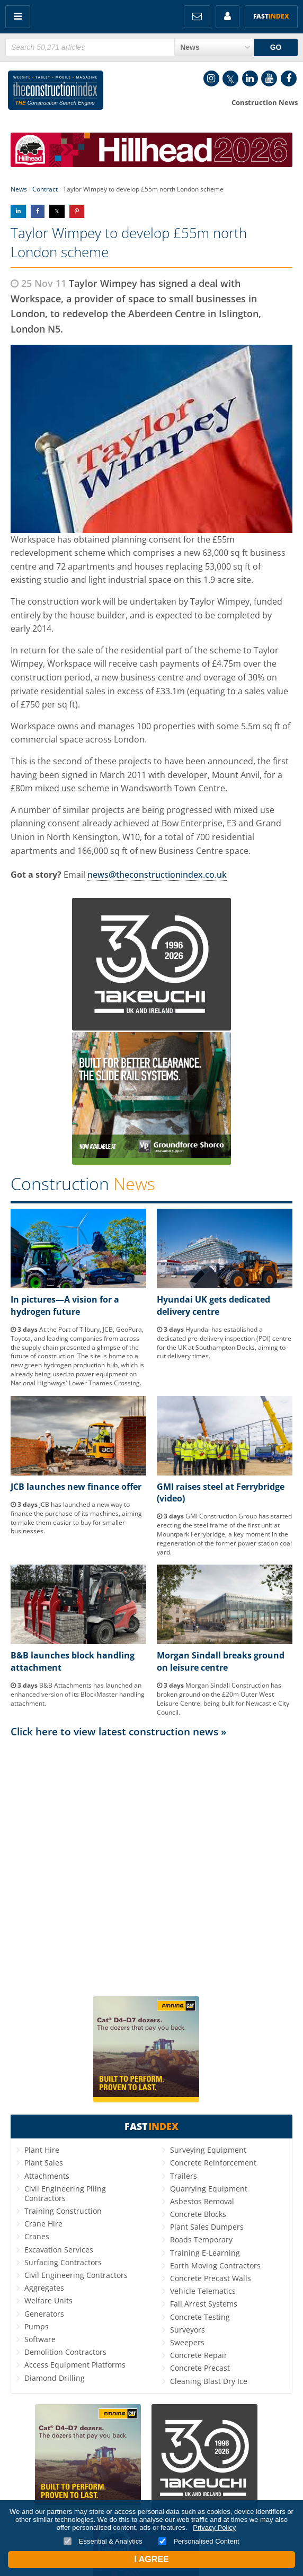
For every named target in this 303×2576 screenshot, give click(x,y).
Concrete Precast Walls (210, 2278)
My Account (227, 16)
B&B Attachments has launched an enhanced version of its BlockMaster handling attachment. (78, 1694)
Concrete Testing (200, 2317)
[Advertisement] (151, 1845)
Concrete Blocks (198, 2214)
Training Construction (63, 2211)
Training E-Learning (205, 2253)
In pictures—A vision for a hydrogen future (65, 1305)
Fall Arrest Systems (203, 2304)
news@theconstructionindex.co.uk (157, 874)
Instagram (211, 78)
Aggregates (44, 2288)
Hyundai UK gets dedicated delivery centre (213, 1305)
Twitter (230, 78)
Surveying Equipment (208, 2150)
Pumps (36, 2326)
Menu (17, 16)
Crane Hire (43, 2224)
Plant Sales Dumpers (207, 2227)
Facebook (289, 78)
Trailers (183, 2176)
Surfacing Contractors (63, 2262)
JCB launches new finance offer (76, 1486)
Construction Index (55, 92)
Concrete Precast (200, 2368)
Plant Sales (43, 2163)
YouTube (269, 78)
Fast (271, 16)
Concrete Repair (198, 2355)
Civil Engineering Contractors (76, 2275)
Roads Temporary (201, 2239)
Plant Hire (41, 2150)
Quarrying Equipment (208, 2189)
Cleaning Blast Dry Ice (208, 2381)
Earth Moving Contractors (215, 2265)
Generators (44, 2314)
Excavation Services (58, 2250)
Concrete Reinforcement (213, 2163)
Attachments (46, 2176)
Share (18, 211)
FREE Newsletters (197, 16)
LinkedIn (250, 78)
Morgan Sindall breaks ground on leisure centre (220, 1661)
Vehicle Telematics (203, 2291)
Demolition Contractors (65, 2352)
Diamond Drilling (54, 2378)
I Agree (151, 2559)
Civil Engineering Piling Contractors (65, 2193)
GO (276, 47)
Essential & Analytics (103, 2541)
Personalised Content (198, 2541)
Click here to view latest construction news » (119, 1731)
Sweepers (187, 2342)
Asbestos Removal (202, 2201)
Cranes (36, 2236)
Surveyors (187, 2330)
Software (40, 2339)
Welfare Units (48, 2300)
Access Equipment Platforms (75, 2365)
